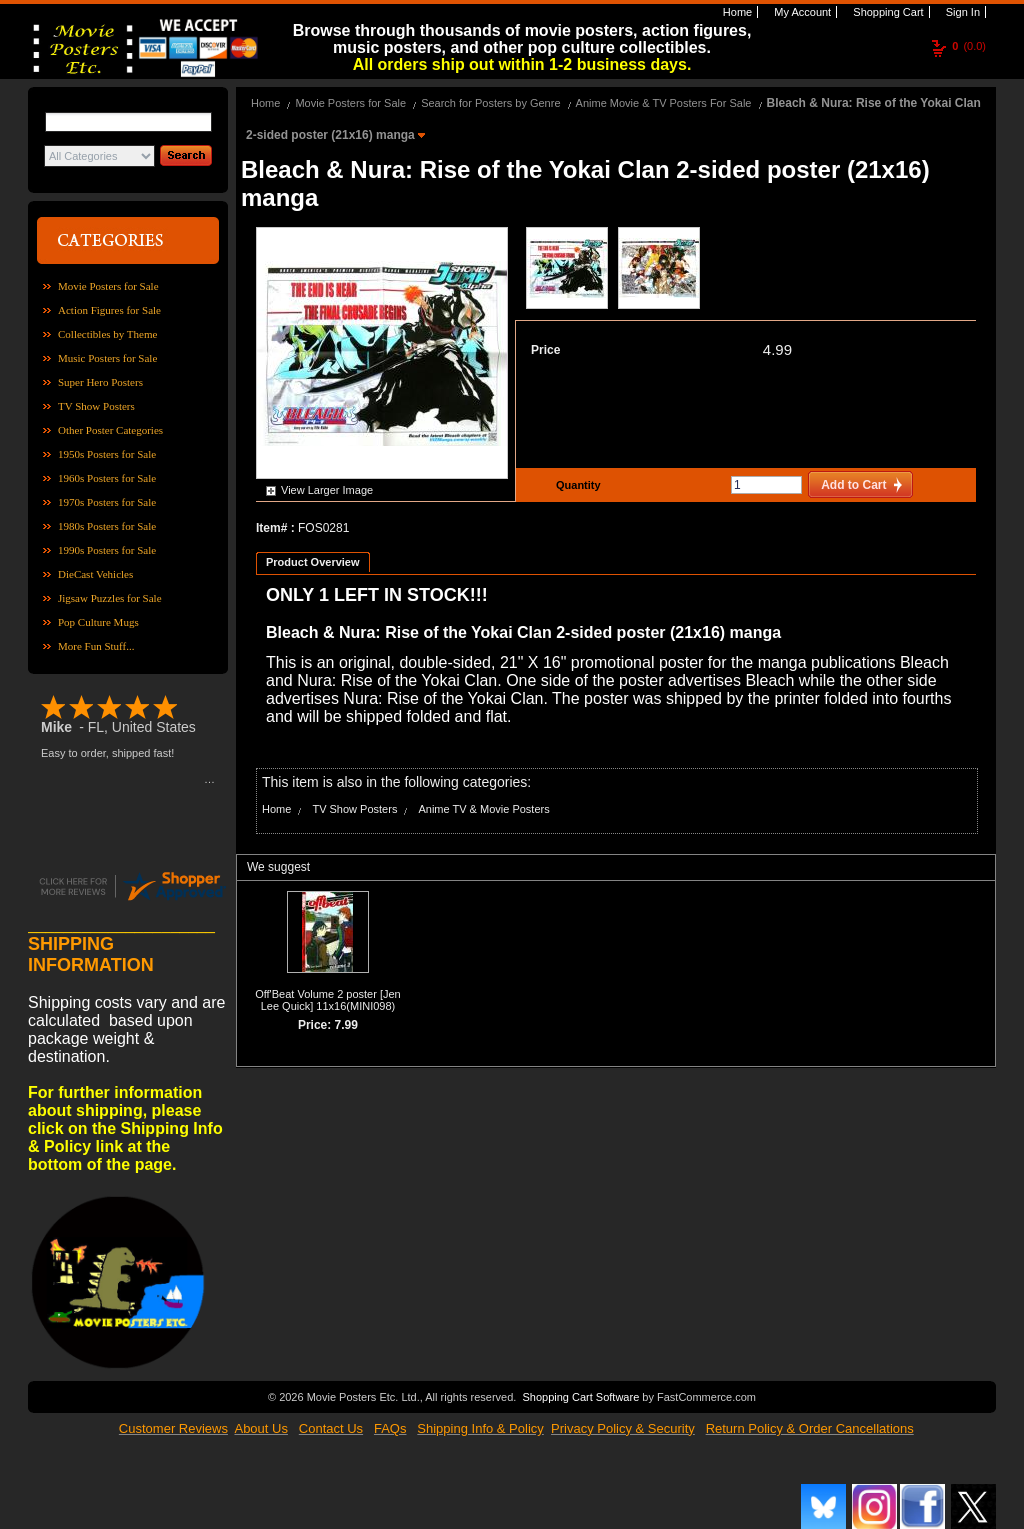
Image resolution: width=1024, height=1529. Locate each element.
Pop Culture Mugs (98, 622)
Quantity (576, 485)
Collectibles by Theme (107, 334)
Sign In (961, 12)
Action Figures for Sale (109, 310)
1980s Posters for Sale (107, 526)
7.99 (346, 1025)
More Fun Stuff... (96, 646)
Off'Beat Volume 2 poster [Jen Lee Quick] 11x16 (328, 1000)
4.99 (777, 349)
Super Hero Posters (100, 382)
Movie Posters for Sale (108, 286)
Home (736, 12)
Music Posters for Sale (107, 358)
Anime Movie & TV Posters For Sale (664, 103)
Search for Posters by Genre (490, 103)
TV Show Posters (96, 406)
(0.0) (969, 46)
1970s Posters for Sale (107, 502)
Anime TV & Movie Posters (483, 809)
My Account (801, 12)
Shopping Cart (886, 12)
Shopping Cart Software (580, 1397)
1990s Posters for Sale (107, 550)
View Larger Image (327, 490)
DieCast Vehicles (95, 574)
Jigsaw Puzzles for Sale (110, 598)
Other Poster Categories (110, 430)
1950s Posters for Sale (107, 454)
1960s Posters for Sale (107, 478)
